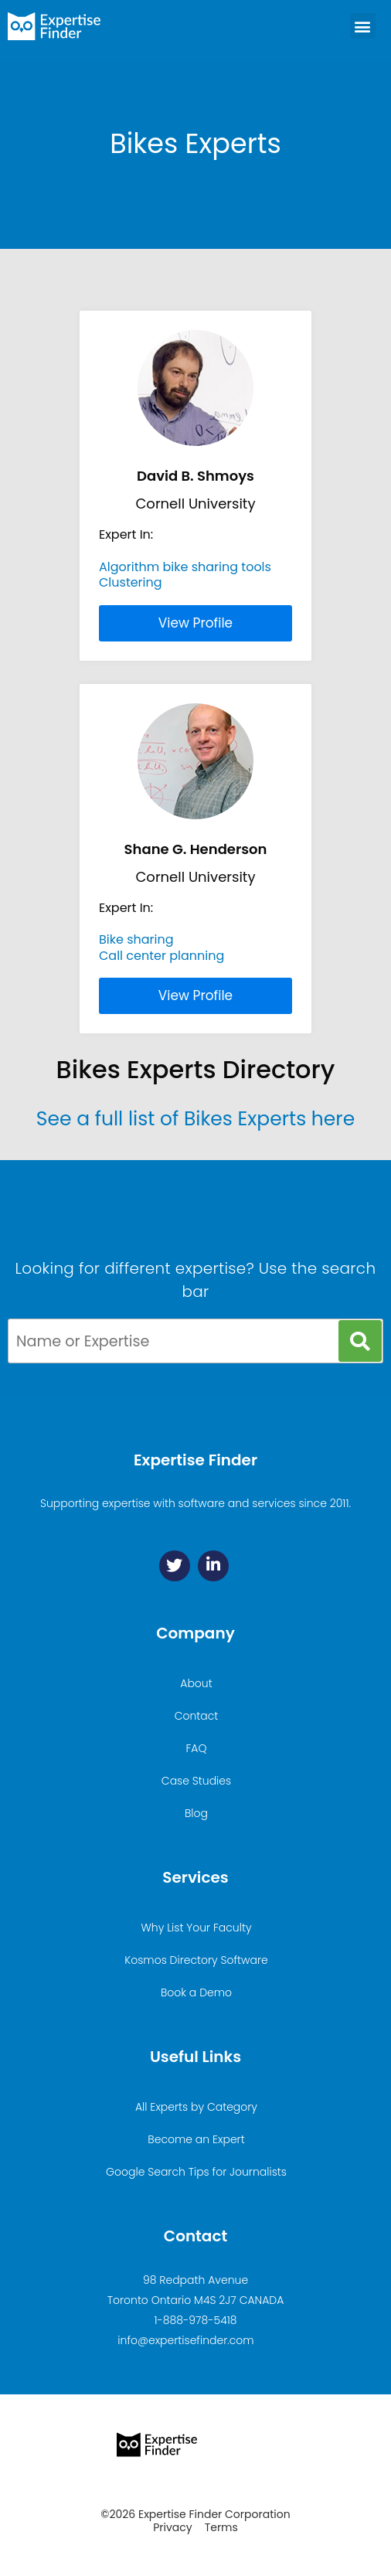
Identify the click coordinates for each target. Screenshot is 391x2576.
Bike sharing (136, 939)
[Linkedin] (213, 1565)
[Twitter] (174, 1565)
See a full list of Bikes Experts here (195, 1118)
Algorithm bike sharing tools (185, 567)
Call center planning (161, 956)
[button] (363, 26)
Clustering (130, 582)
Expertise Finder (195, 1460)
